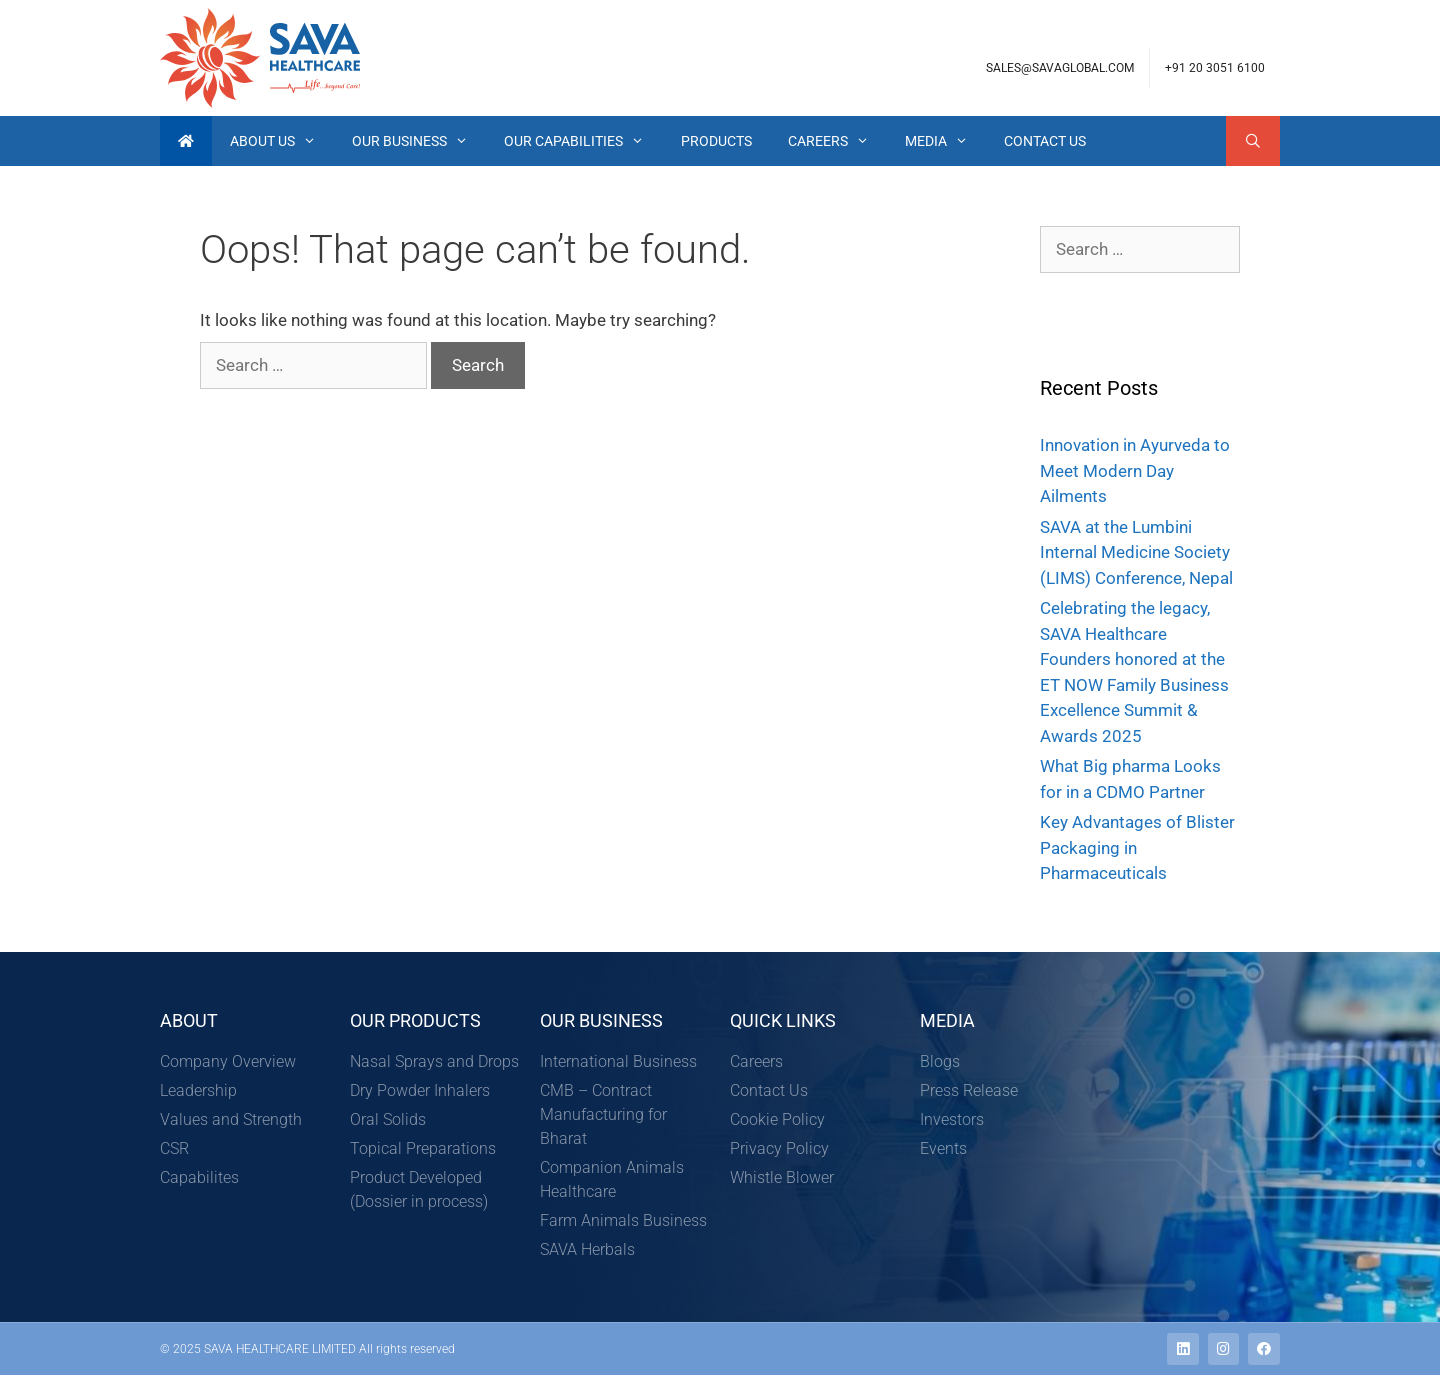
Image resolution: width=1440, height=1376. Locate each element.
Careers (837, 141)
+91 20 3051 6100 (1215, 68)
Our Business (419, 141)
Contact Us (1045, 141)
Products (716, 141)
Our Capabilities (583, 141)
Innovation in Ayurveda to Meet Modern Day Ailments (1135, 470)
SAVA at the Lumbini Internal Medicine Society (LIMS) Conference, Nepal (1136, 552)
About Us (282, 141)
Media (945, 141)
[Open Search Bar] (1253, 141)
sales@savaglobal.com (1060, 68)
